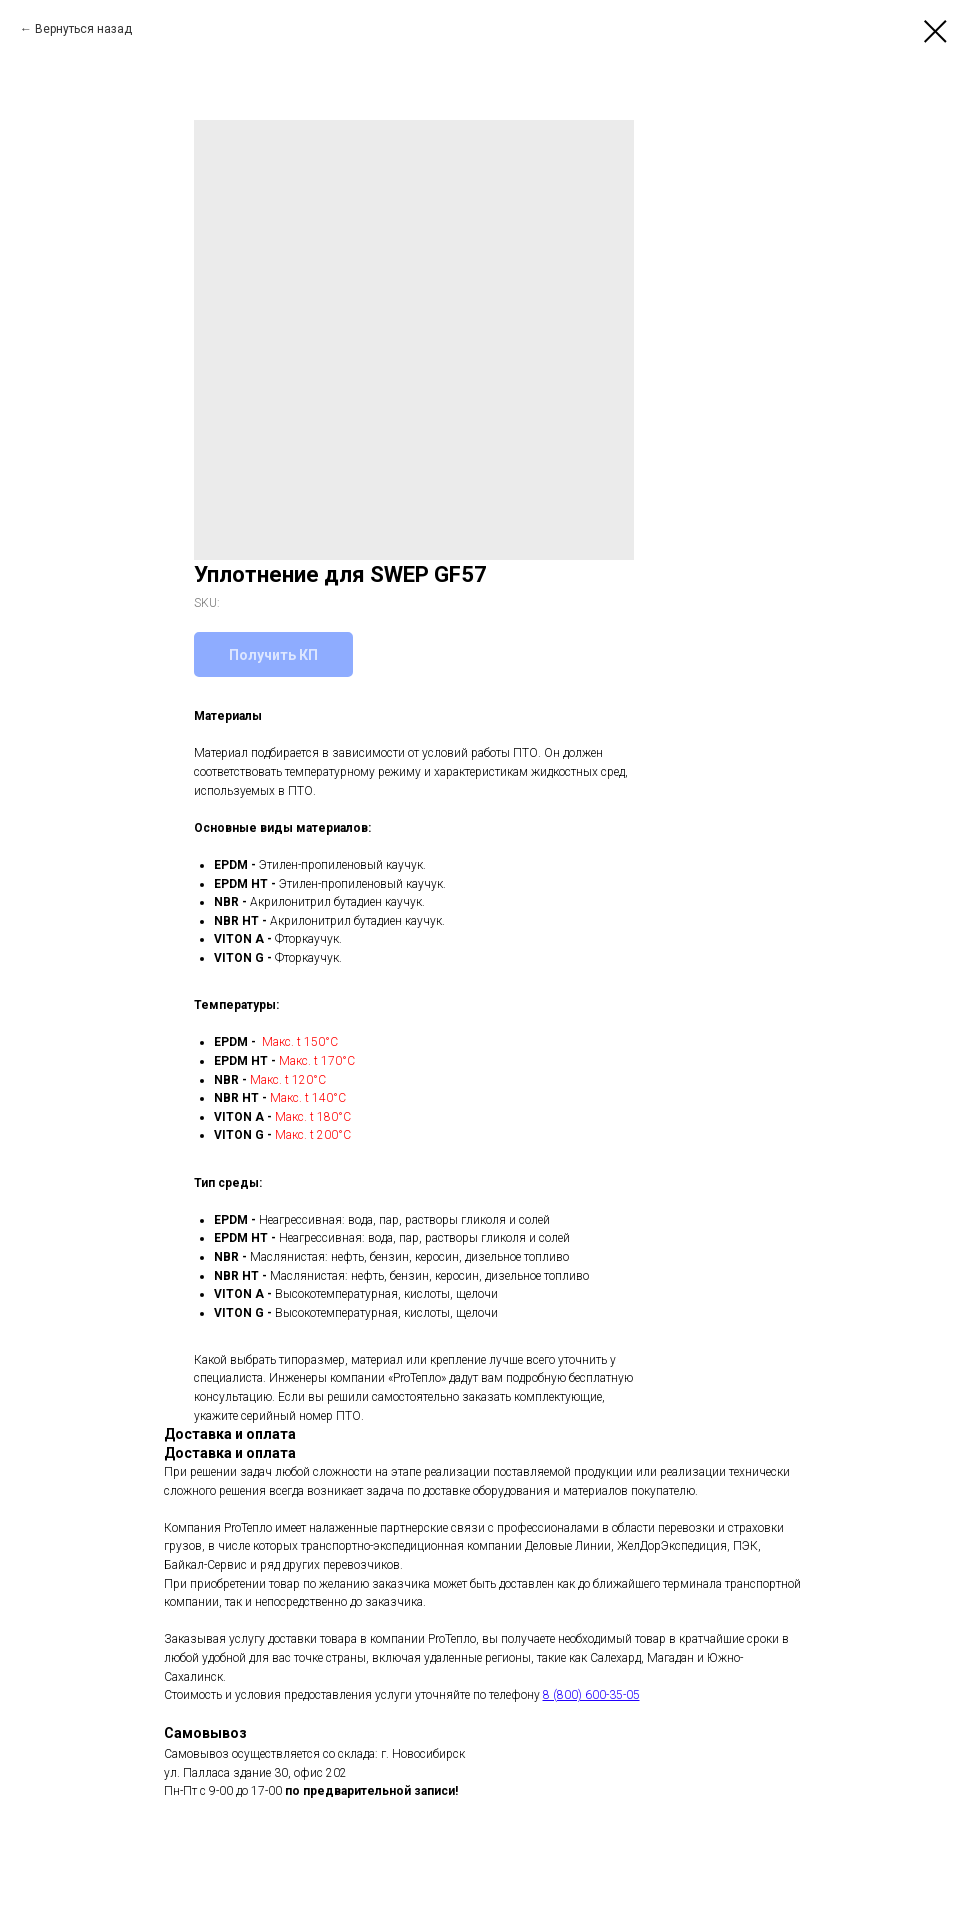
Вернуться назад (83, 29)
